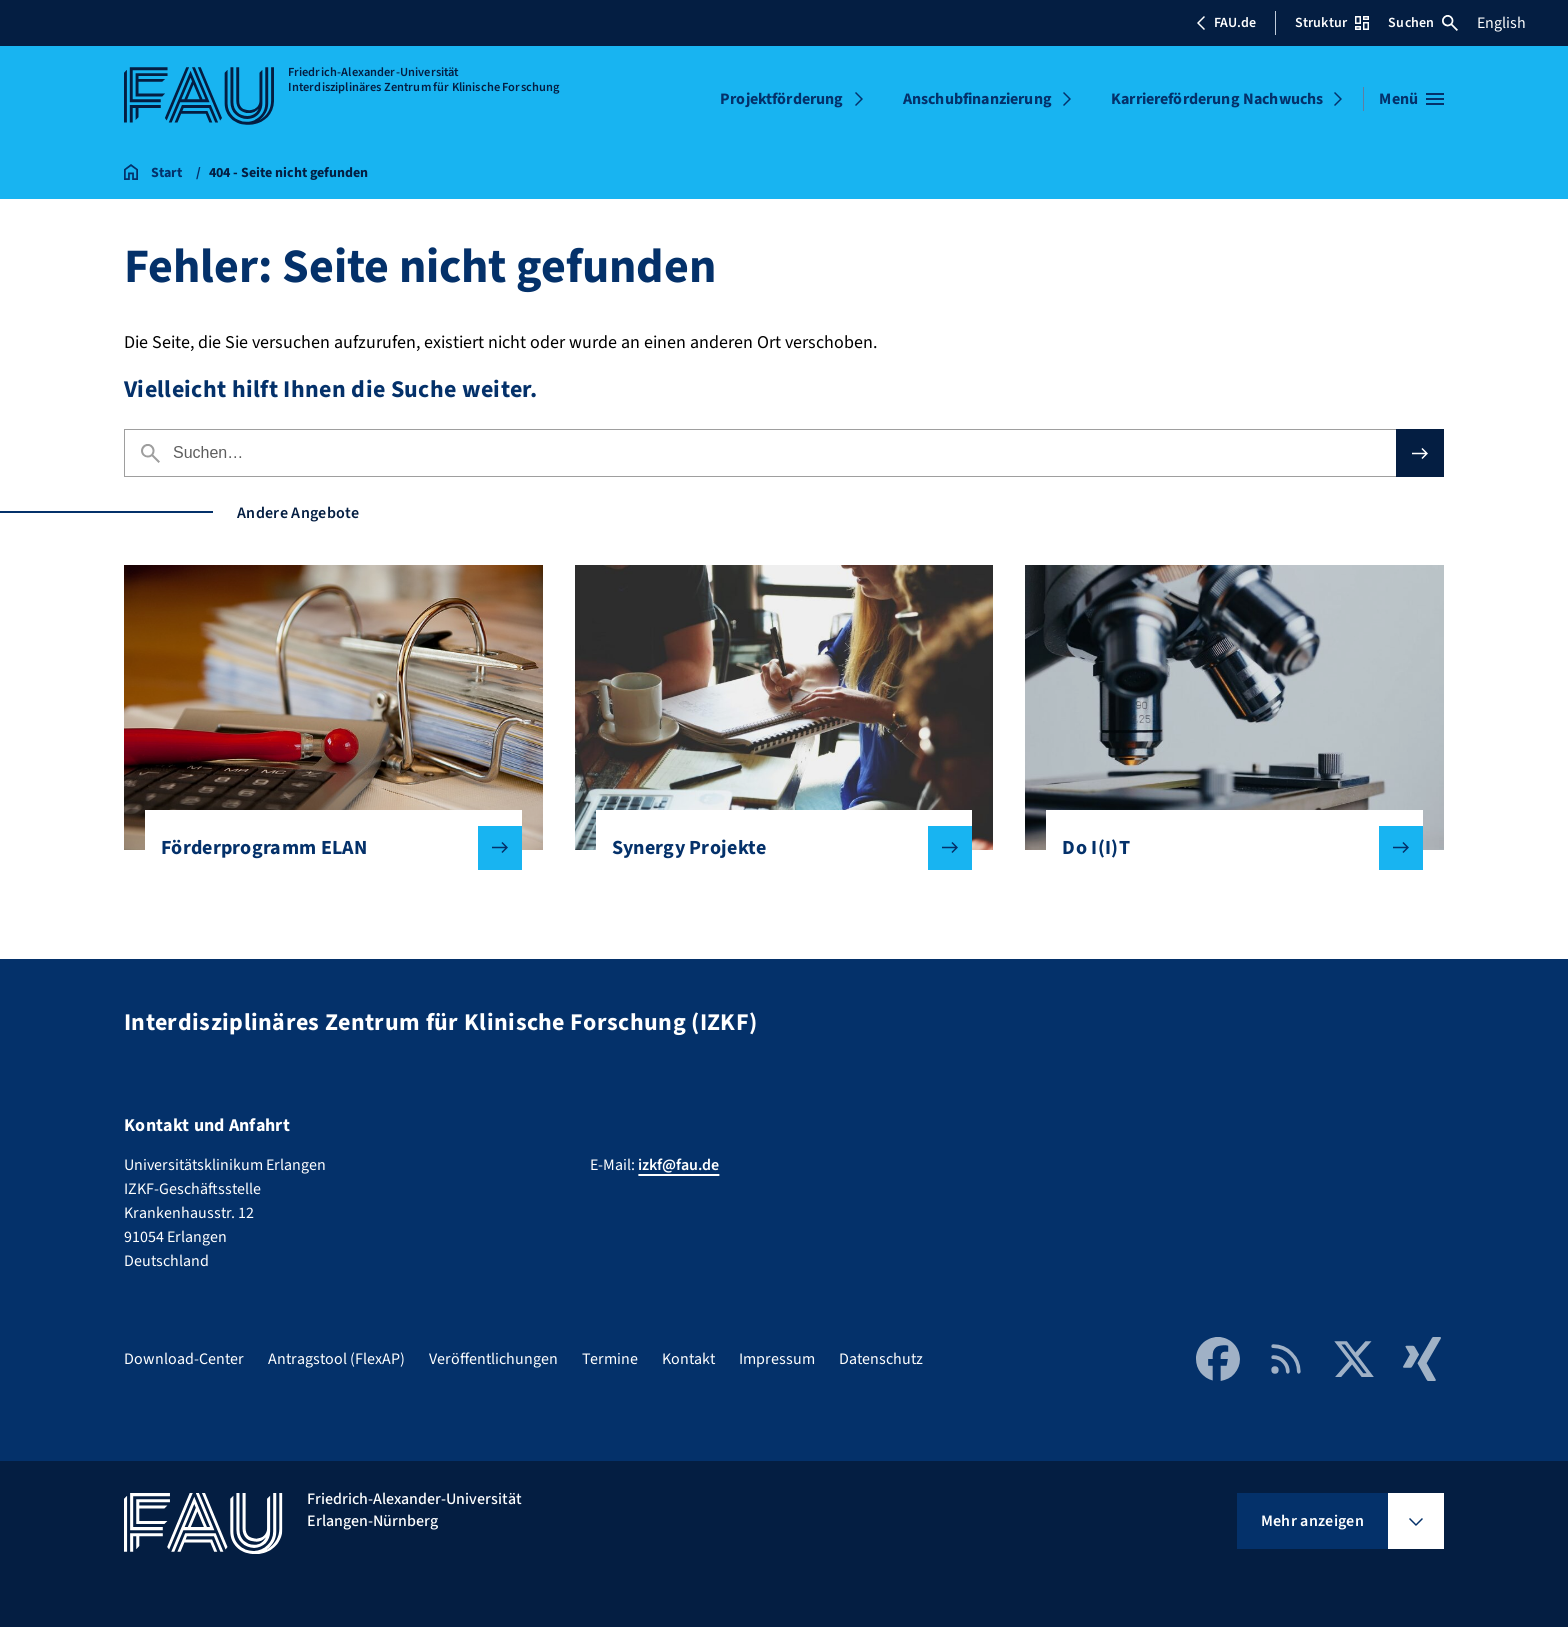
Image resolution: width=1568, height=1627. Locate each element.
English (1501, 23)
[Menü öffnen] (1411, 99)
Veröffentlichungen (493, 1359)
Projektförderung (782, 99)
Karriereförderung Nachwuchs (1217, 99)
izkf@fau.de (678, 1165)
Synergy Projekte (776, 848)
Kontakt (688, 1359)
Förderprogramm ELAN (325, 848)
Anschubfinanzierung (977, 99)
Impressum (777, 1359)
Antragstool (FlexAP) (336, 1359)
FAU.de (1226, 23)
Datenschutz (881, 1359)
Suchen (1423, 23)
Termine (610, 1359)
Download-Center (184, 1359)
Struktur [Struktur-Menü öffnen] (1332, 23)
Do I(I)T (1226, 848)
